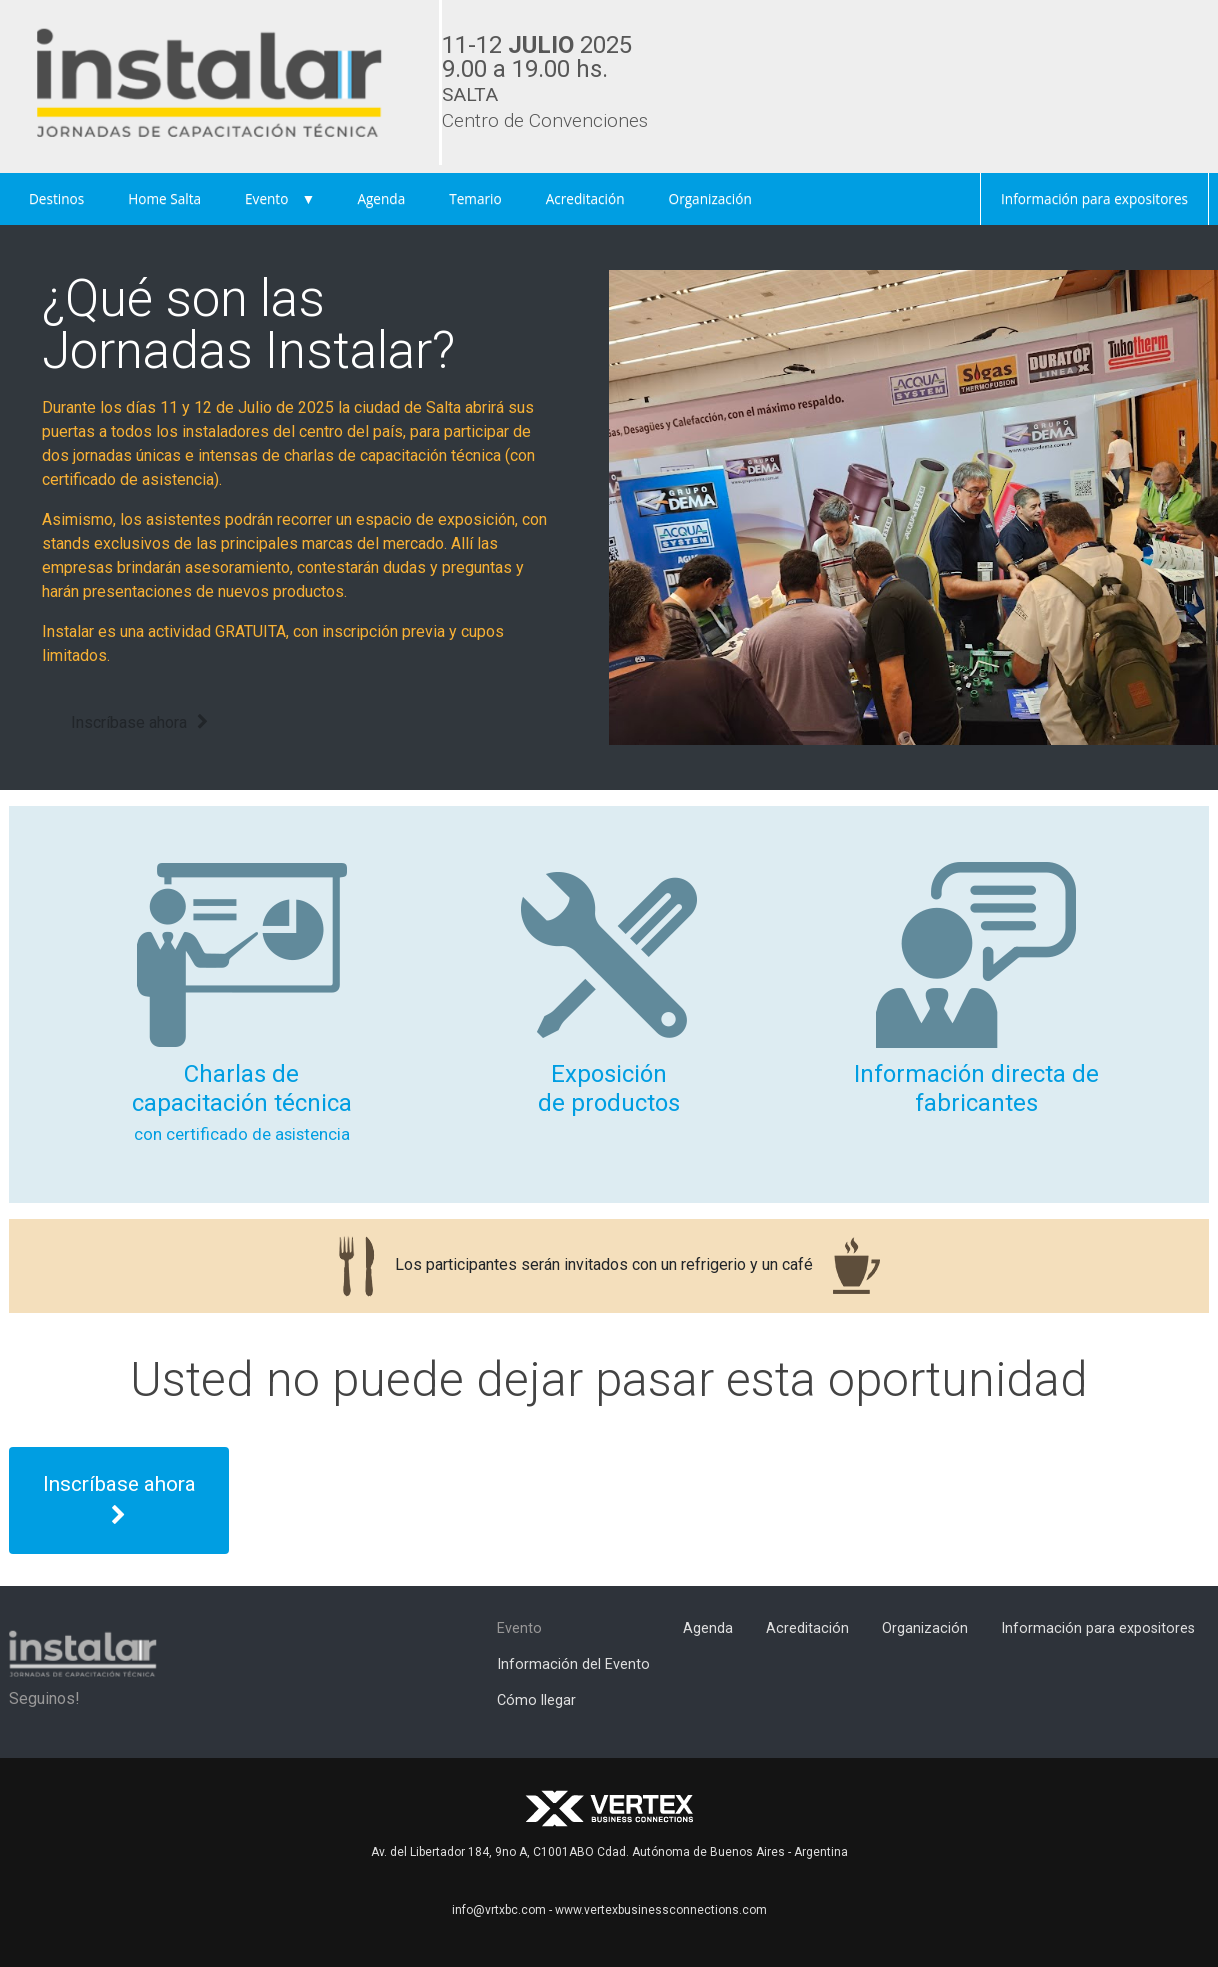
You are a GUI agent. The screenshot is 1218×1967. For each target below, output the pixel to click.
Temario (475, 198)
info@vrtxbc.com (499, 1910)
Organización (710, 198)
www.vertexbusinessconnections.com (661, 1910)
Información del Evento (573, 1664)
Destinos (56, 198)
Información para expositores (1094, 198)
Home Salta (164, 198)
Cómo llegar (536, 1700)
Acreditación (585, 198)
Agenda (381, 198)
